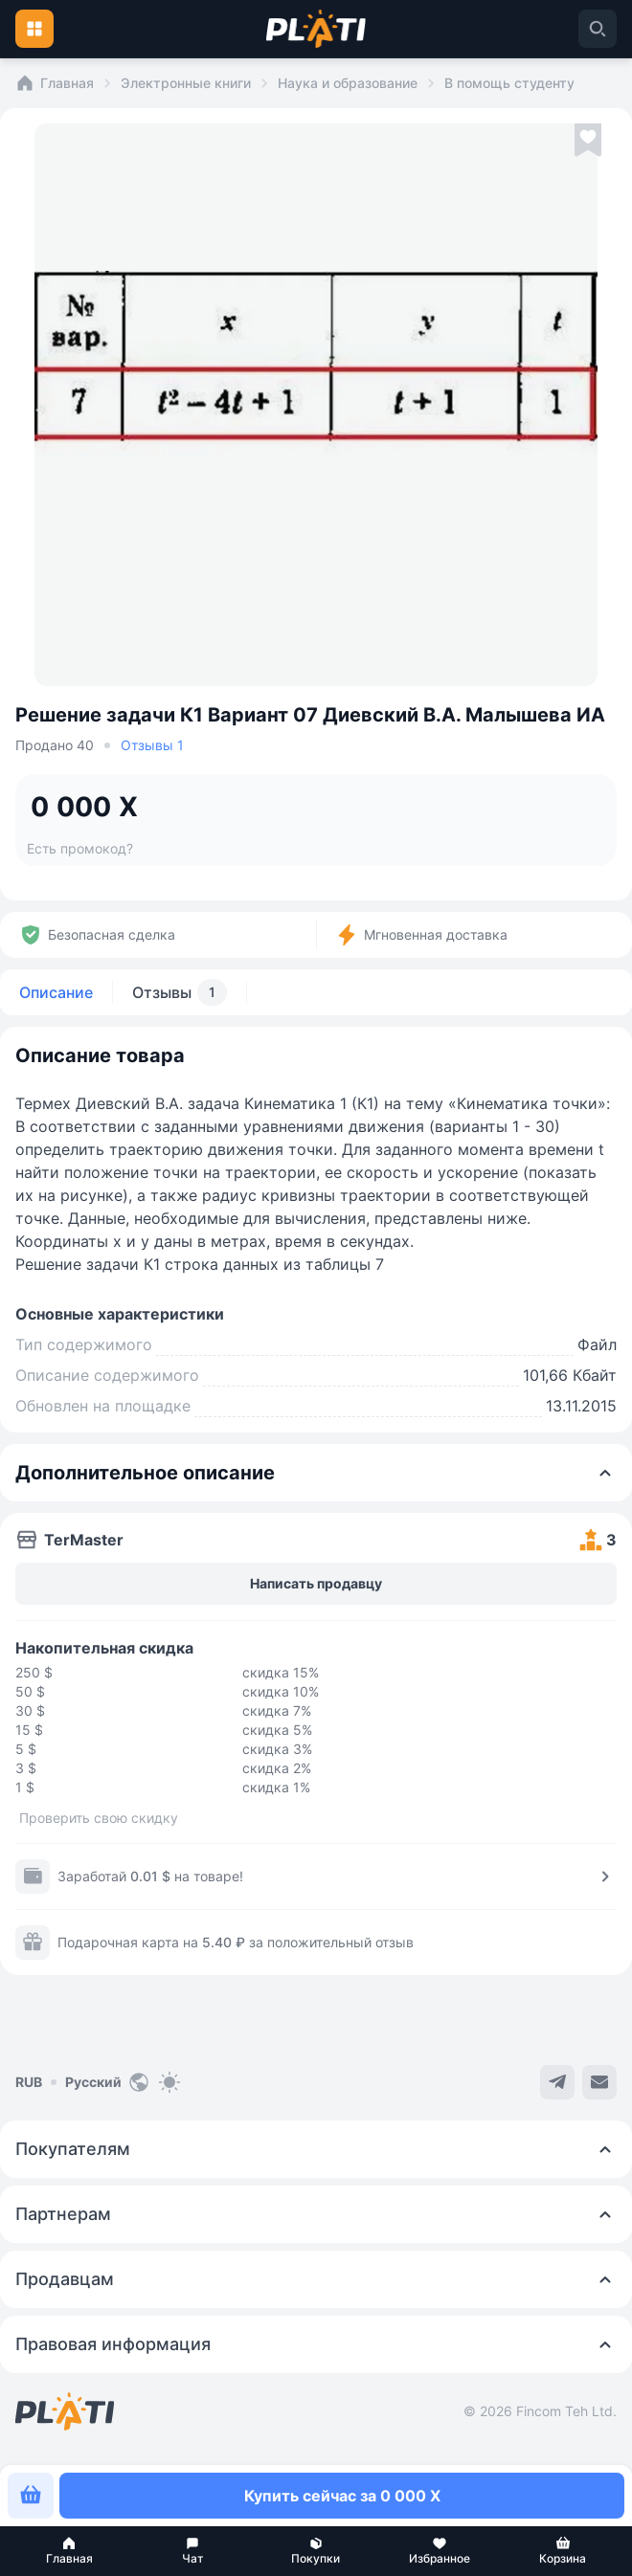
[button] (69, 2551)
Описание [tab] (56, 992)
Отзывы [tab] (179, 992)
